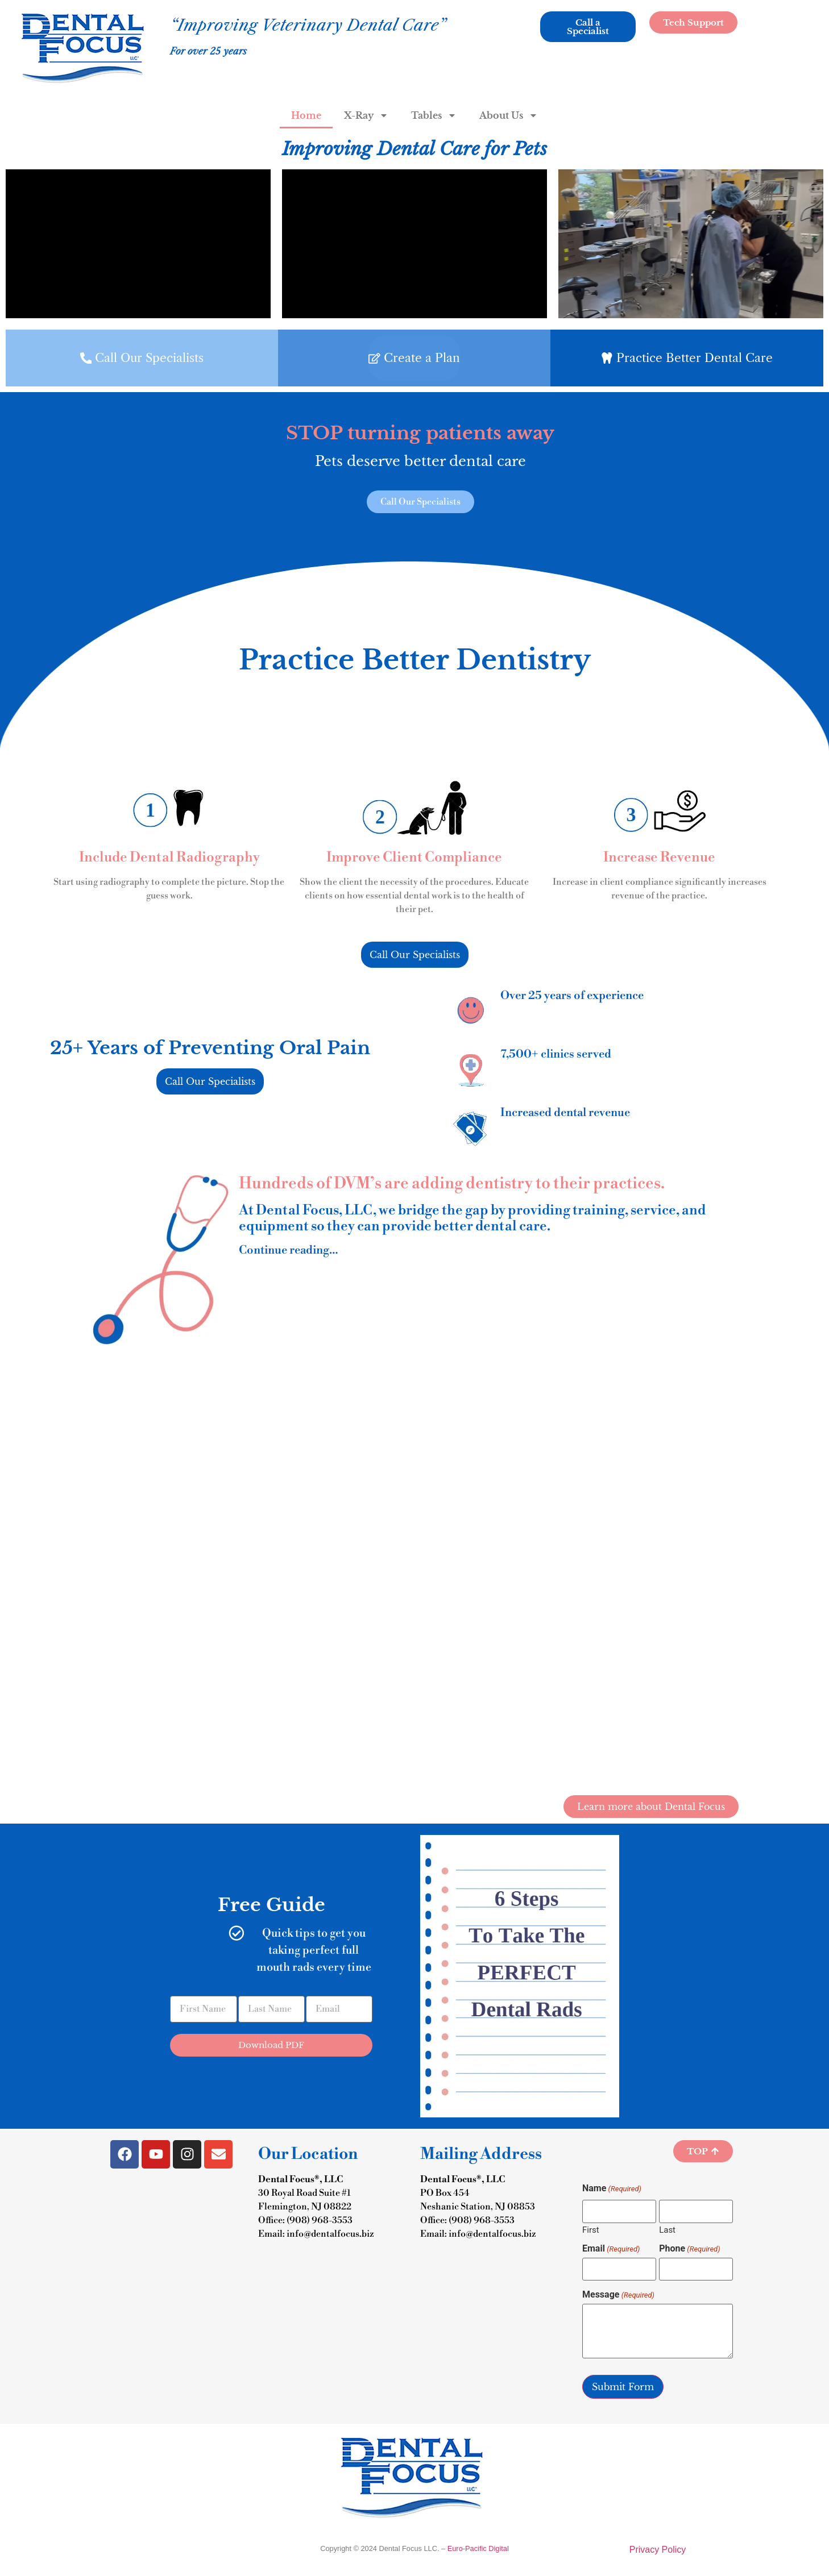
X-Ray (366, 115)
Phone (689, 2248)
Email (611, 2248)
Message (618, 2294)
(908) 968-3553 (320, 2220)
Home (306, 115)
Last (667, 2229)
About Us (508, 115)
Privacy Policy (657, 2549)
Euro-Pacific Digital (478, 2548)
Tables (434, 115)
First (590, 2229)
